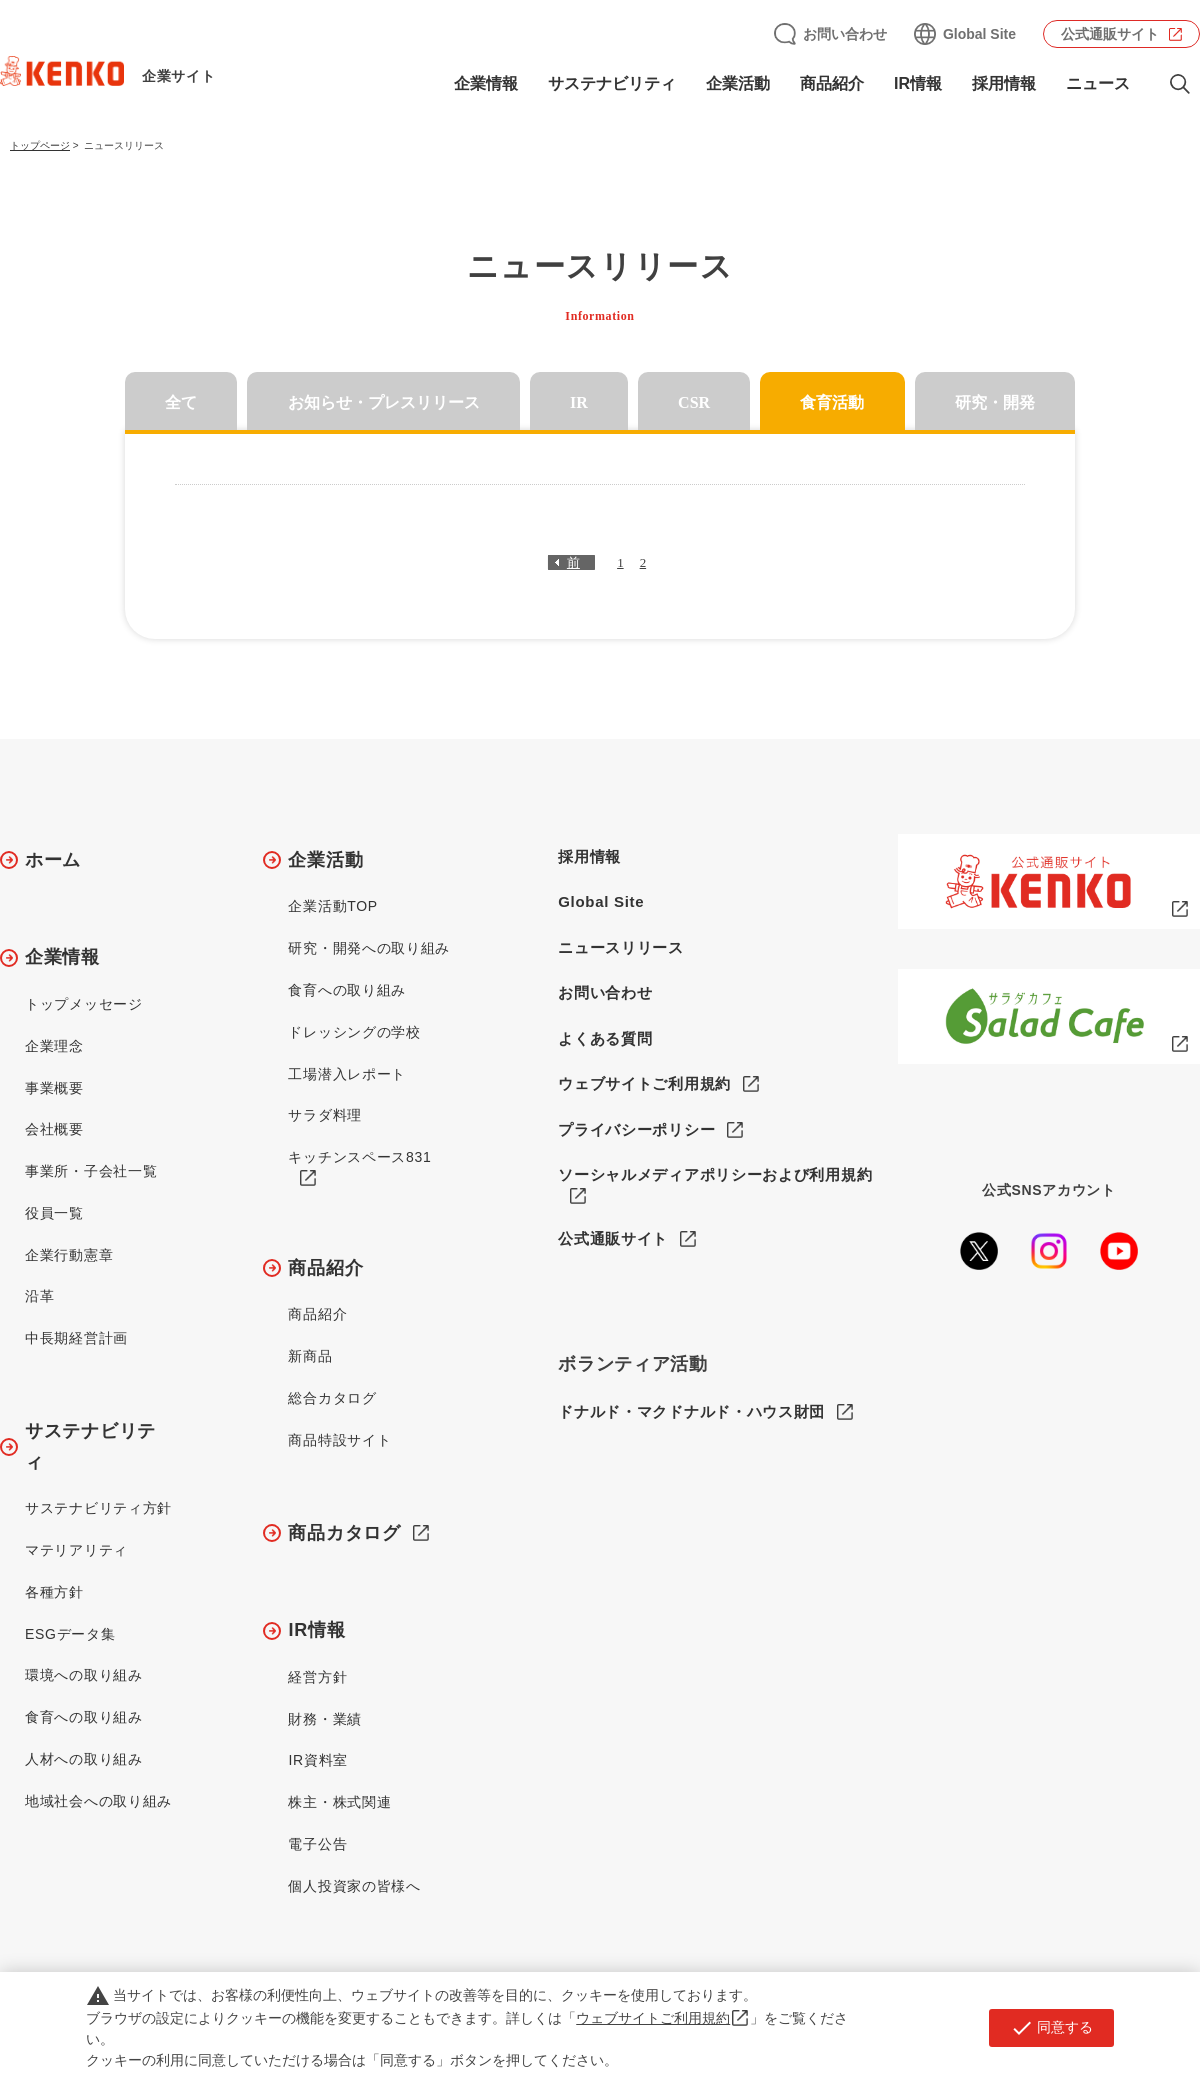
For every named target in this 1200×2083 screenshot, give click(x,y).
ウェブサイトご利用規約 (644, 1083)
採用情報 (1004, 83)
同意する (1051, 2028)
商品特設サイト (339, 1440)
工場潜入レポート (347, 1074)
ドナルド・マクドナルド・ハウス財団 (691, 1411)
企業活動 (738, 83)
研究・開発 (995, 402)
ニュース (1098, 83)
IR (579, 402)
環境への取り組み (84, 1675)
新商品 (310, 1356)
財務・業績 (325, 1719)
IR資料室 (318, 1760)
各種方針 (54, 1592)
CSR (694, 402)
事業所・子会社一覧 (91, 1171)
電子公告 (317, 1844)
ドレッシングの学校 (354, 1032)
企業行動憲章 (69, 1255)
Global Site (979, 34)
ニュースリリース (621, 947)
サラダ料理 (325, 1115)
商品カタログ (344, 1533)
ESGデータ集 (70, 1634)
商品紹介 (832, 83)
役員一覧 (54, 1213)
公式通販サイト (1110, 34)
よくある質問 (605, 1038)
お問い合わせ (845, 34)
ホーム (53, 860)
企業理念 (54, 1046)
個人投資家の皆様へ (354, 1886)
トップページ (40, 145)
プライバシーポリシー (636, 1129)
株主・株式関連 (339, 1802)
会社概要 (54, 1129)
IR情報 (918, 83)
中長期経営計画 (76, 1338)
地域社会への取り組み (98, 1801)
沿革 (39, 1296)
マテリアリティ (76, 1550)
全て (181, 402)
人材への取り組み (84, 1759)
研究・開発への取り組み (369, 948)
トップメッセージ (84, 1004)
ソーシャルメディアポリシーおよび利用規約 (715, 1174)
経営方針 (317, 1677)
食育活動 (832, 402)
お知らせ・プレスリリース (384, 402)
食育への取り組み (84, 1717)
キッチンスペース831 (359, 1157)
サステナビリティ (612, 83)
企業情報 (486, 83)
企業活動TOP (332, 906)
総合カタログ (332, 1398)
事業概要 (54, 1088)
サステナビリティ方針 (98, 1508)
